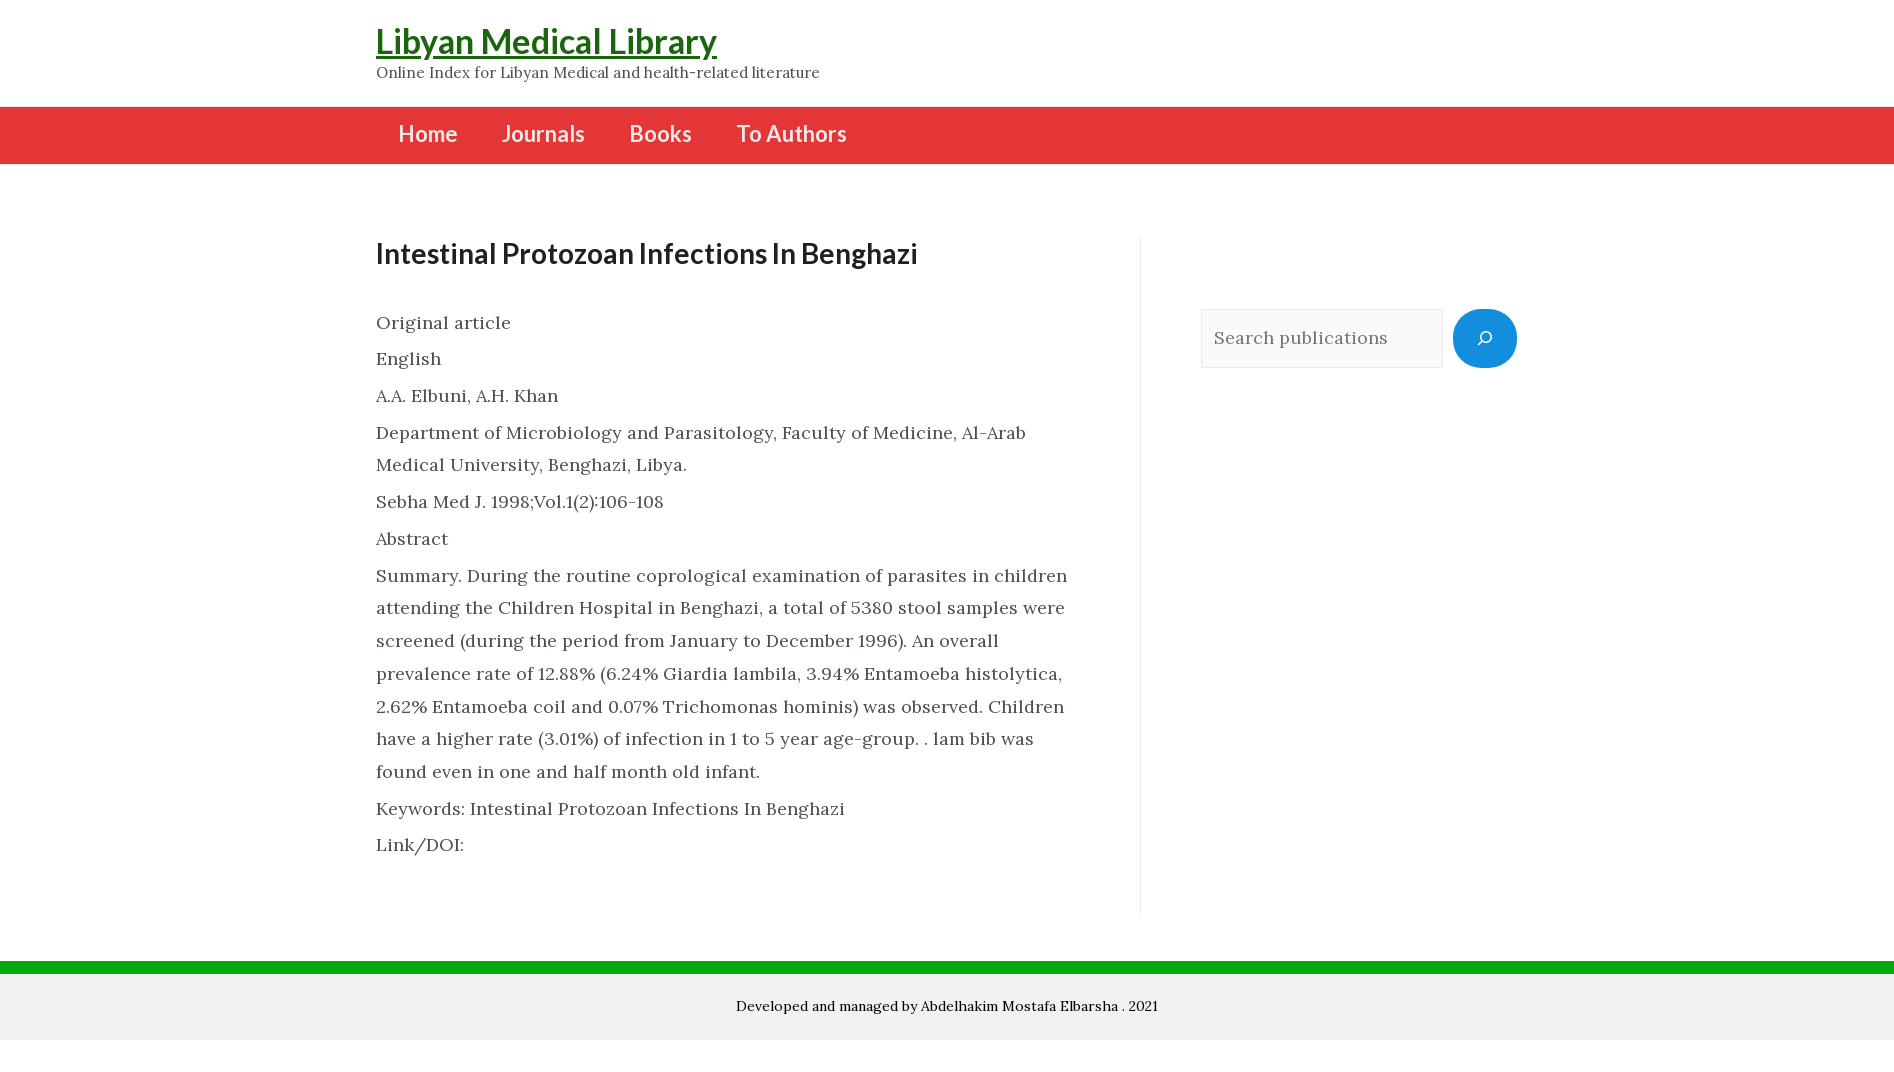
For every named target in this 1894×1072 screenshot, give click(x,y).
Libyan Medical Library (546, 40)
